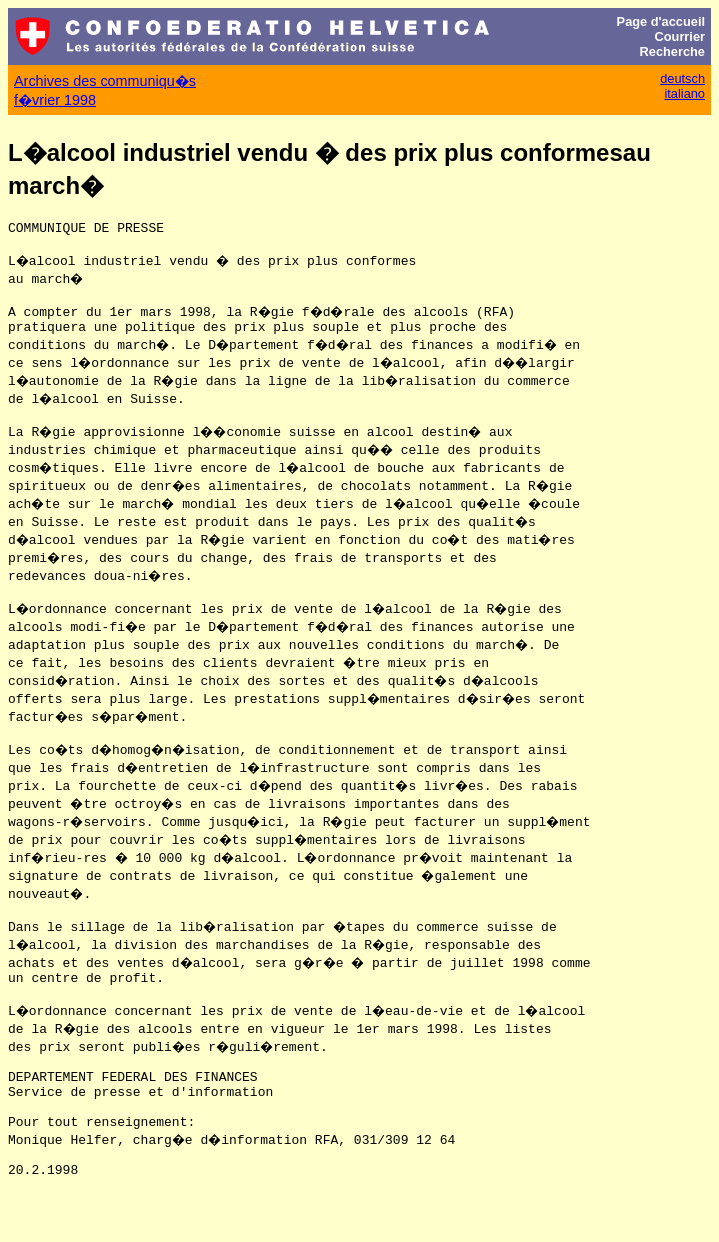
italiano (684, 93)
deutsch (682, 78)
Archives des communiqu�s (105, 81)
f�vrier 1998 (55, 100)
